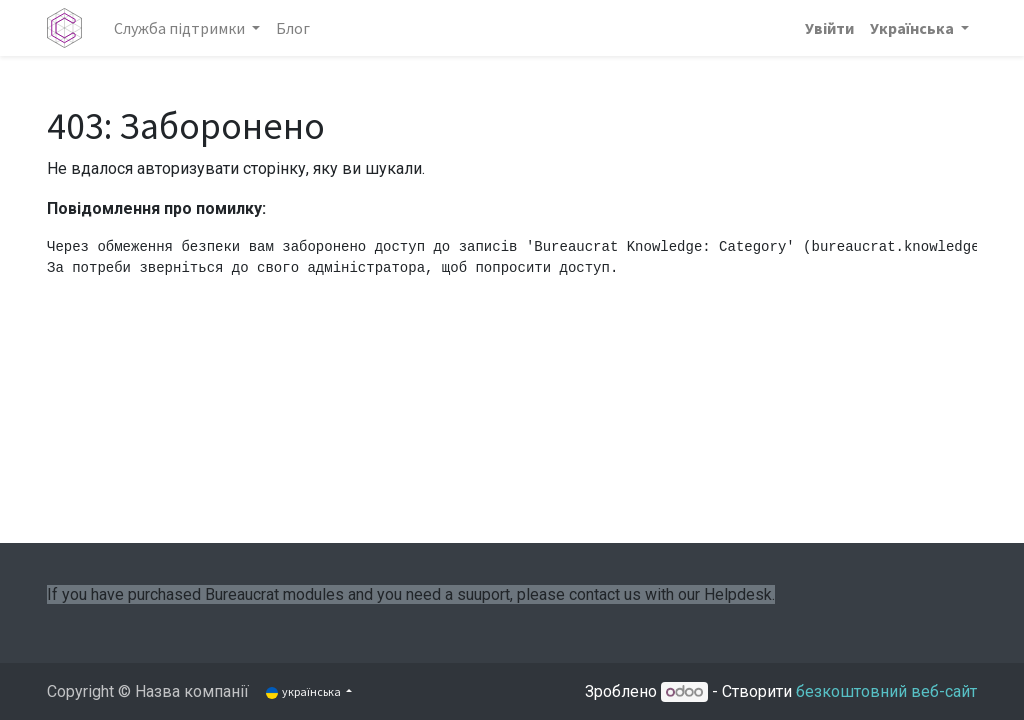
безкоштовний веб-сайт (886, 691)
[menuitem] (293, 28)
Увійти (829, 28)
